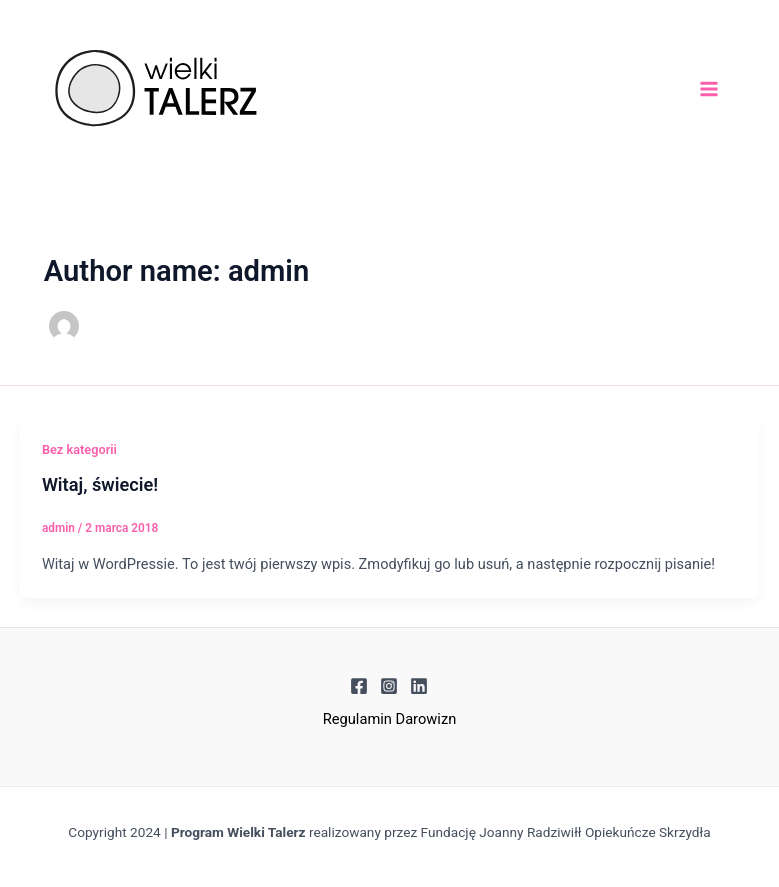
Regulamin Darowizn (390, 719)
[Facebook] (359, 686)
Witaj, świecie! (100, 484)
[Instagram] (389, 686)
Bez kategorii (79, 449)
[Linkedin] (419, 686)
